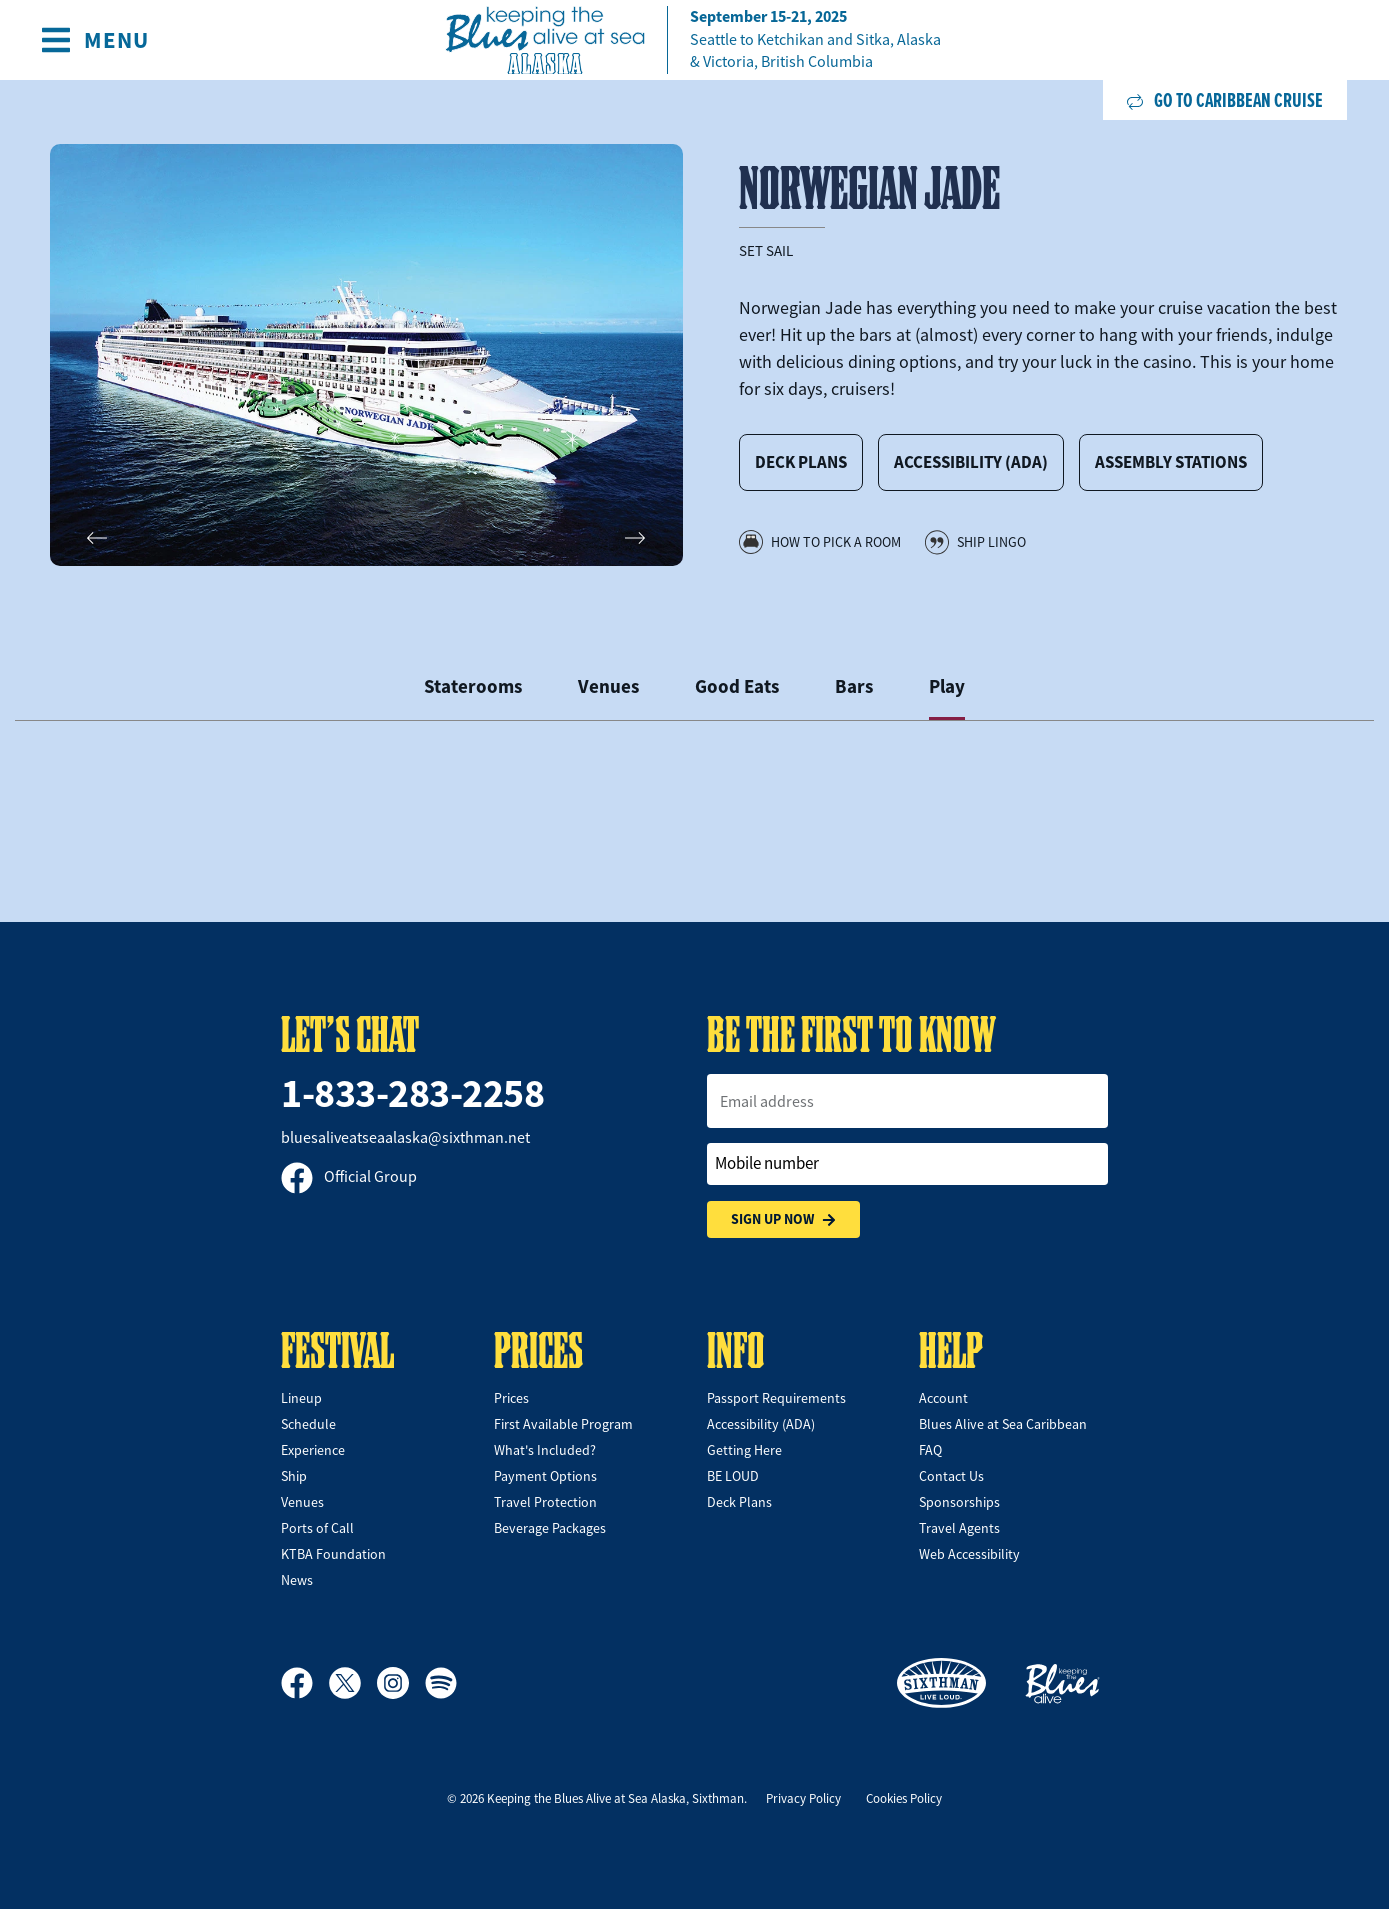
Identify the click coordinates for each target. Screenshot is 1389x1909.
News (297, 1580)
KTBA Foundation (333, 1554)
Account (943, 1398)
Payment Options (545, 1476)
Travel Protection (545, 1502)
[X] (353, 1683)
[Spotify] (441, 1683)
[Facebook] (305, 1683)
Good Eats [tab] (737, 686)
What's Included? (545, 1450)
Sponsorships (959, 1502)
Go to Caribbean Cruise (1225, 100)
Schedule (308, 1424)
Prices (511, 1398)
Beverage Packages (550, 1528)
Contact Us (951, 1476)
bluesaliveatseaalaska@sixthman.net (405, 1138)
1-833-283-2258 (412, 1093)
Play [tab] (947, 686)
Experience (313, 1450)
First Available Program (563, 1424)
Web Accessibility (969, 1554)
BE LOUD (733, 1476)
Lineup (301, 1398)
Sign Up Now (783, 1219)
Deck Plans (801, 462)
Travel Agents (959, 1528)
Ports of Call (317, 1528)
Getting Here (744, 1450)
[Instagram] (401, 1683)
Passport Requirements (776, 1398)
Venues (302, 1502)
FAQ (930, 1450)
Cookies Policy (904, 1798)
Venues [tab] (608, 686)
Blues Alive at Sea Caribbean (1003, 1424)
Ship (294, 1476)
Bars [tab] (854, 686)
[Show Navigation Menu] (94, 40)
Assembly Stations (1171, 462)
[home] (695, 40)
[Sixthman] (941, 1683)
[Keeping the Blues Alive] (1063, 1683)
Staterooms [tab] (473, 686)
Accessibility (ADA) (971, 462)
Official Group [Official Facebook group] (349, 1177)
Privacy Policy (803, 1798)
